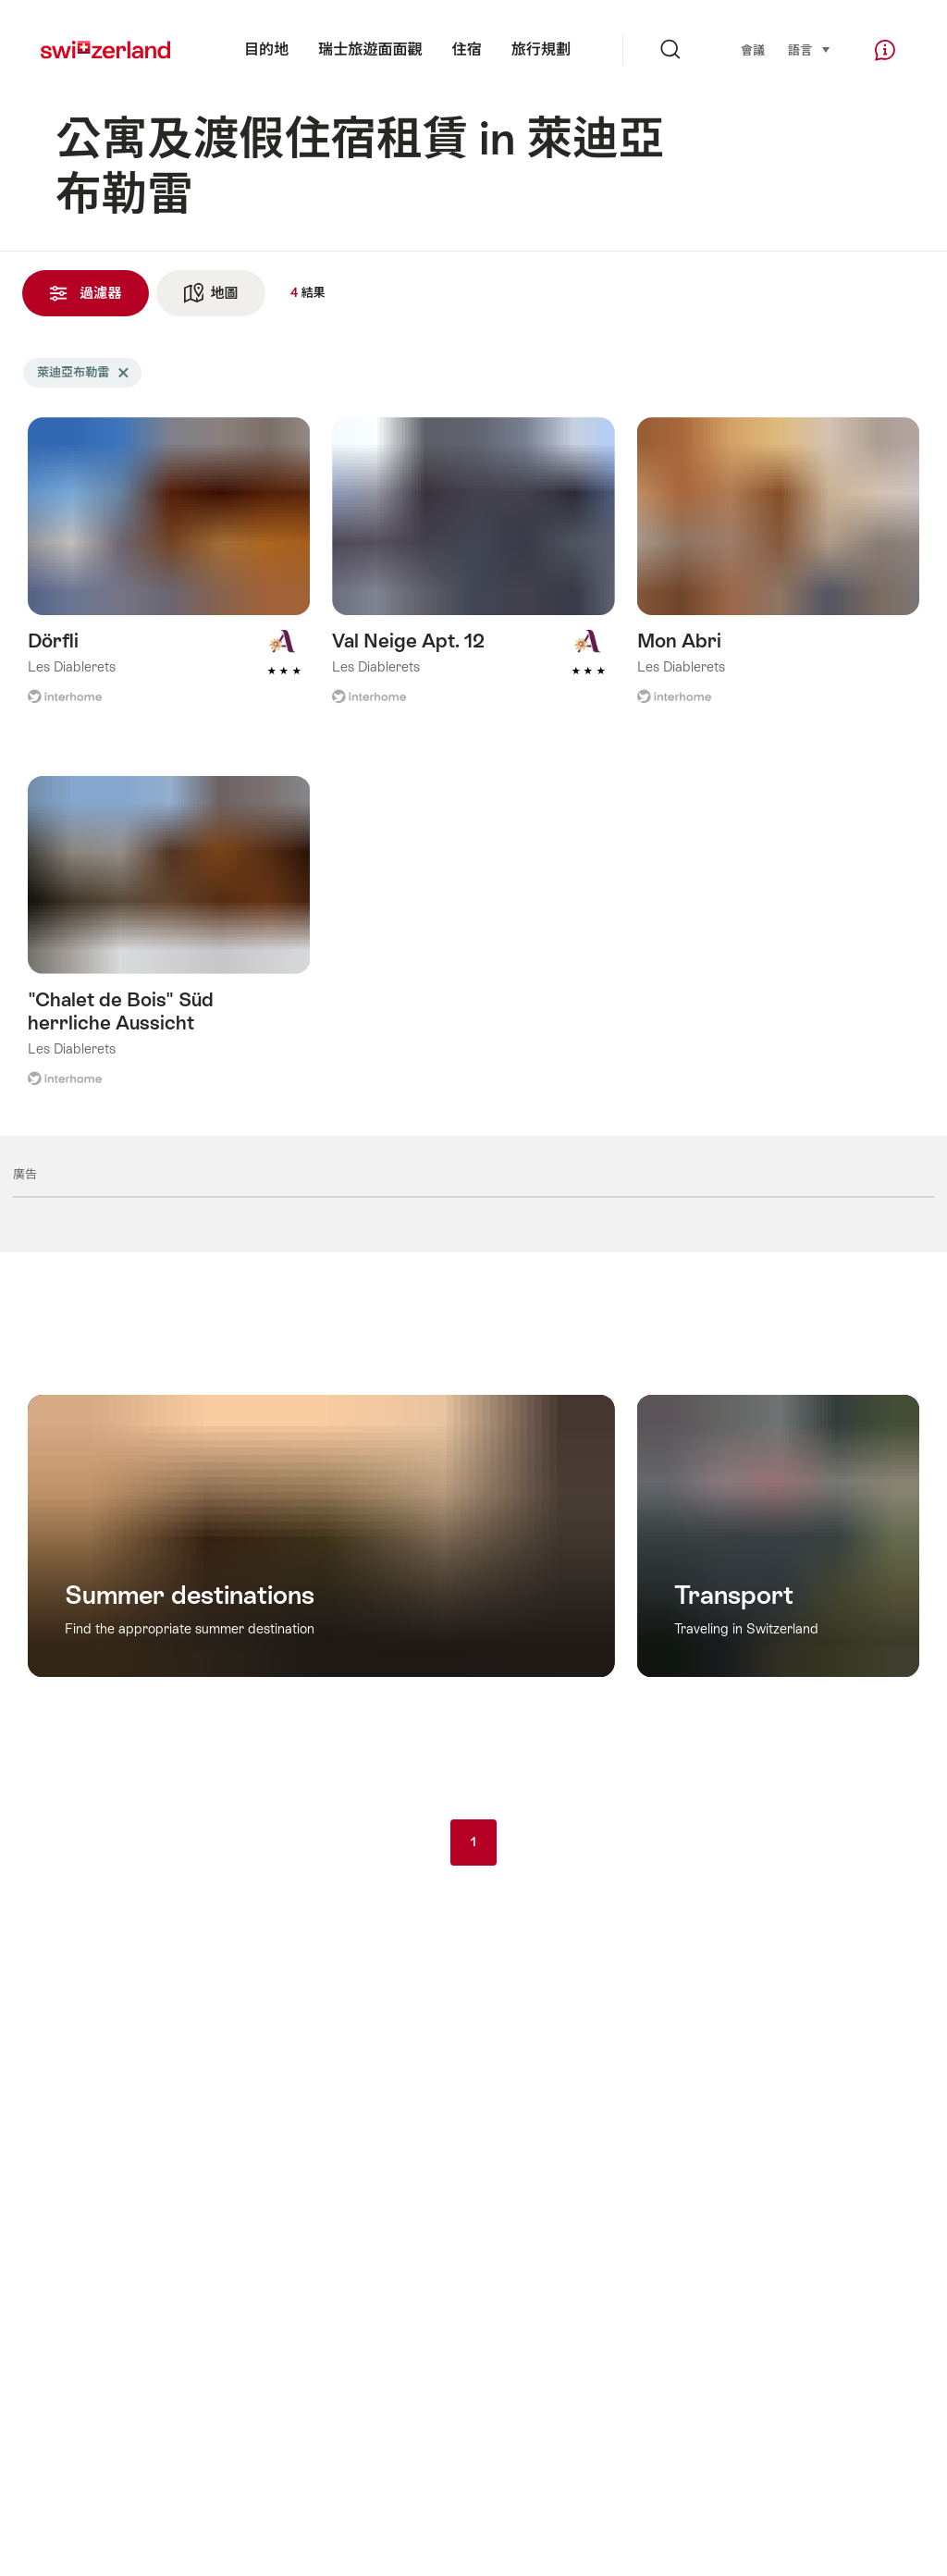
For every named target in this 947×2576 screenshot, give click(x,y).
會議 (753, 50)
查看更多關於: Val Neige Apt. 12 (473, 573)
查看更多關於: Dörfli (169, 573)
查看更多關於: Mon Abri (778, 573)
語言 (809, 49)
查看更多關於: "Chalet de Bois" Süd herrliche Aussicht (169, 944)
